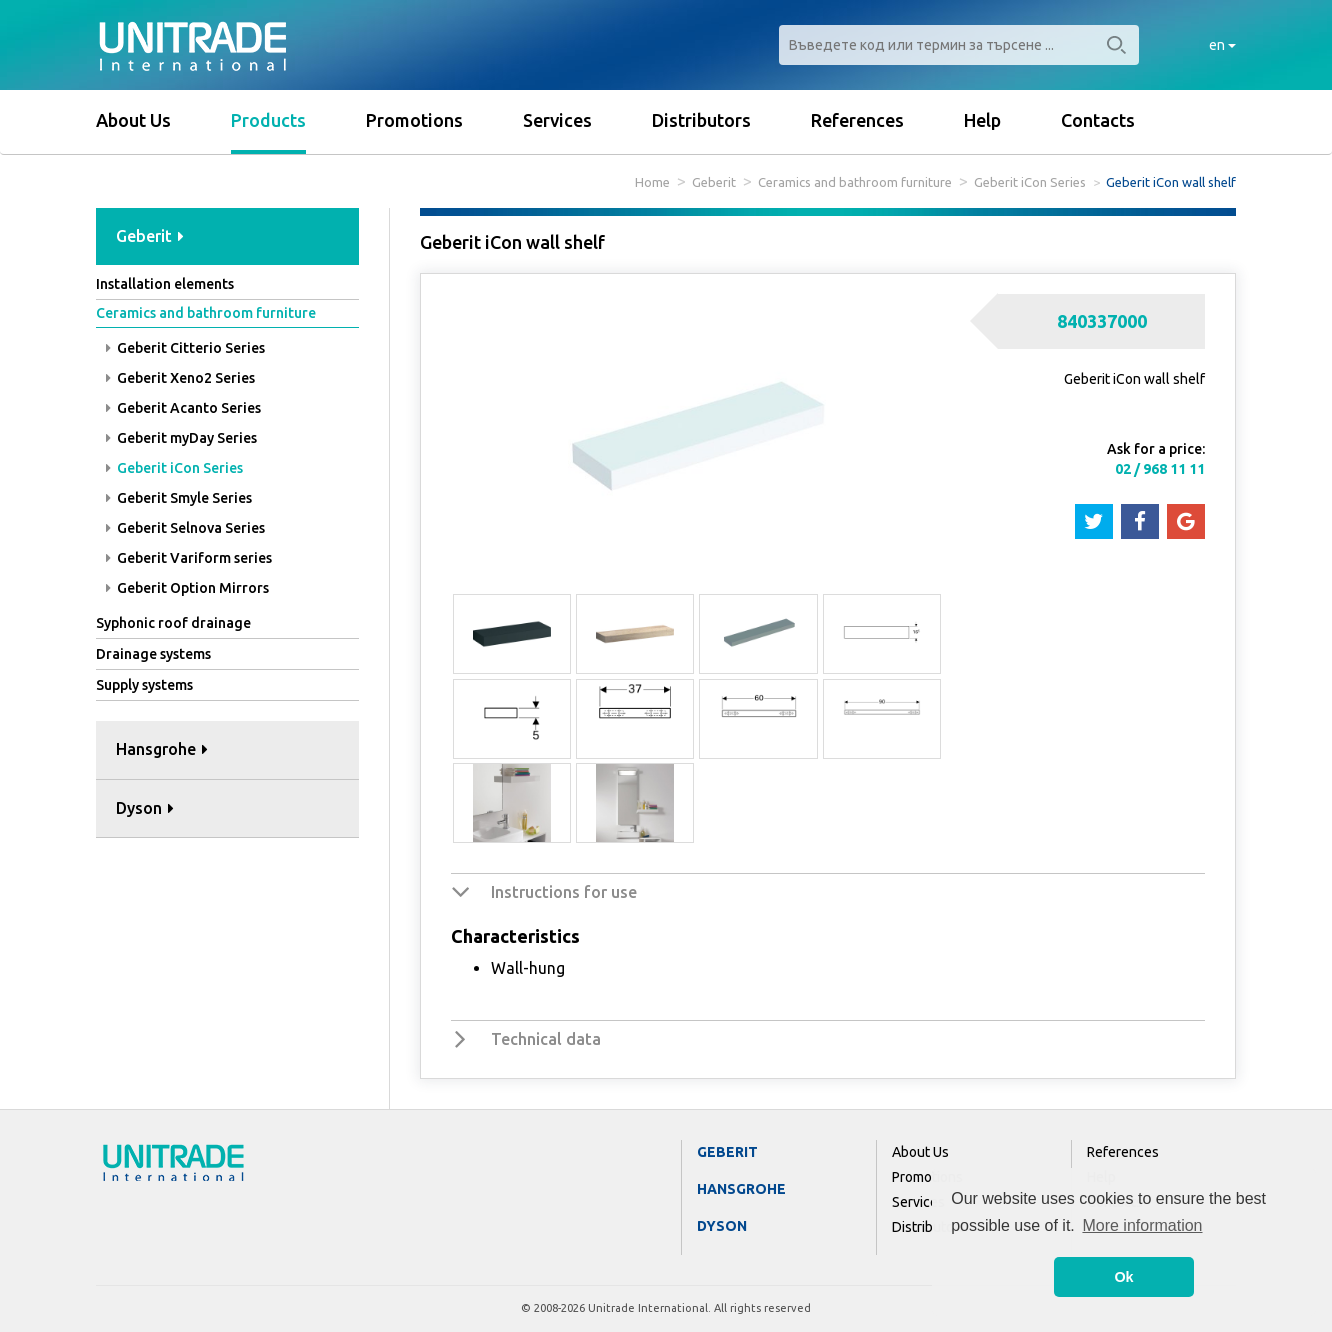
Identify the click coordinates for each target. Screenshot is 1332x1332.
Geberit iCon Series (1030, 182)
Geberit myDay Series (181, 438)
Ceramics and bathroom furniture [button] (206, 313)
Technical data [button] (546, 1039)
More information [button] (1142, 1225)
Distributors (701, 120)
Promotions (414, 120)
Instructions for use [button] (564, 892)
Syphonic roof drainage (173, 623)
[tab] (227, 237)
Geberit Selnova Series (185, 528)
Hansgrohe (741, 1189)
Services (557, 120)
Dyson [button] (145, 808)
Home (652, 182)
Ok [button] (1123, 1277)
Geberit (714, 182)
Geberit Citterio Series (185, 348)
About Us (133, 120)
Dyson (722, 1226)
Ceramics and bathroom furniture (855, 182)
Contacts (1098, 120)
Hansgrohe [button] (162, 749)
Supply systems (144, 685)
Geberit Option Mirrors (187, 588)
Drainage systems (153, 654)
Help (982, 120)
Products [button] (268, 120)
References (857, 120)
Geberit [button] (150, 236)
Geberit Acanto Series (183, 408)
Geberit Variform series (189, 558)
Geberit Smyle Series (179, 498)
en (1222, 45)
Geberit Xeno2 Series (180, 378)
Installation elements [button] (165, 284)
